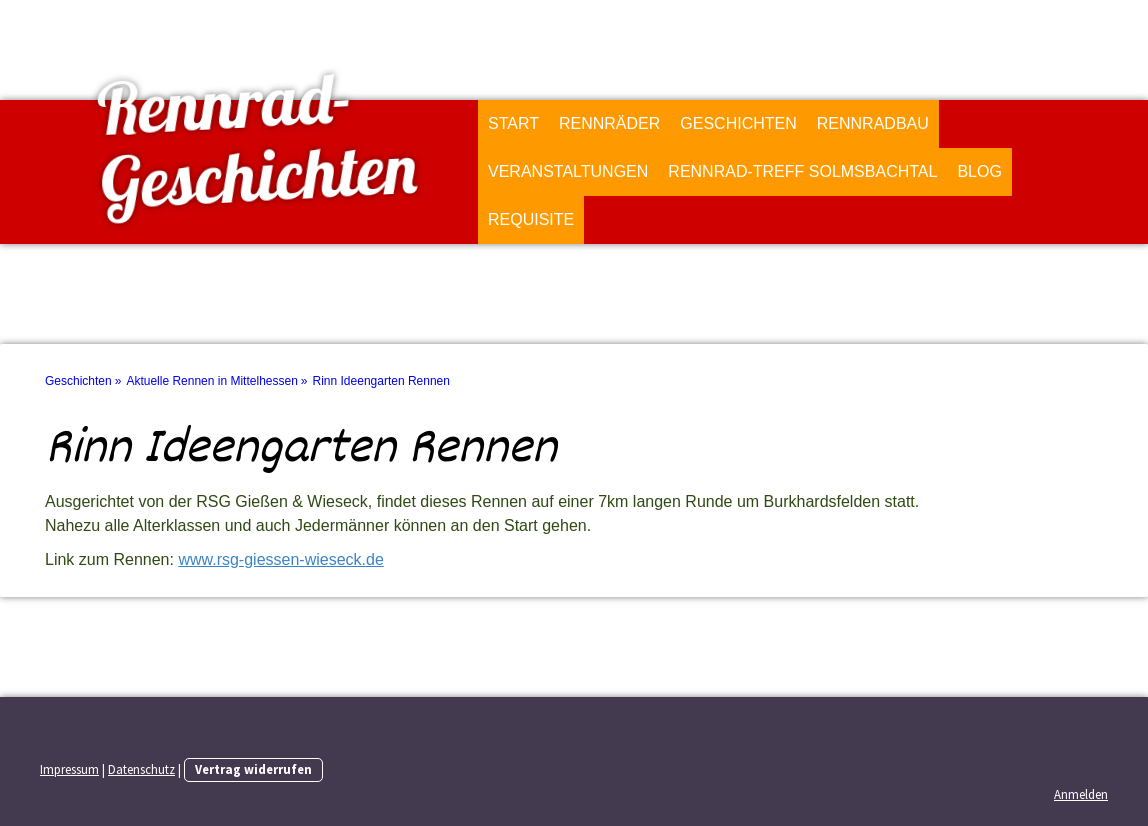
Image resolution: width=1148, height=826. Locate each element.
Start (513, 123)
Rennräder (609, 123)
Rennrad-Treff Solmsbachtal (802, 171)
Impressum (69, 769)
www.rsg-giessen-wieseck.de (280, 559)
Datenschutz (141, 769)
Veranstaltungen (568, 171)
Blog (979, 171)
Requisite (531, 219)
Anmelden (1081, 794)
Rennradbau (873, 123)
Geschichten (738, 123)
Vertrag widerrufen (253, 769)
